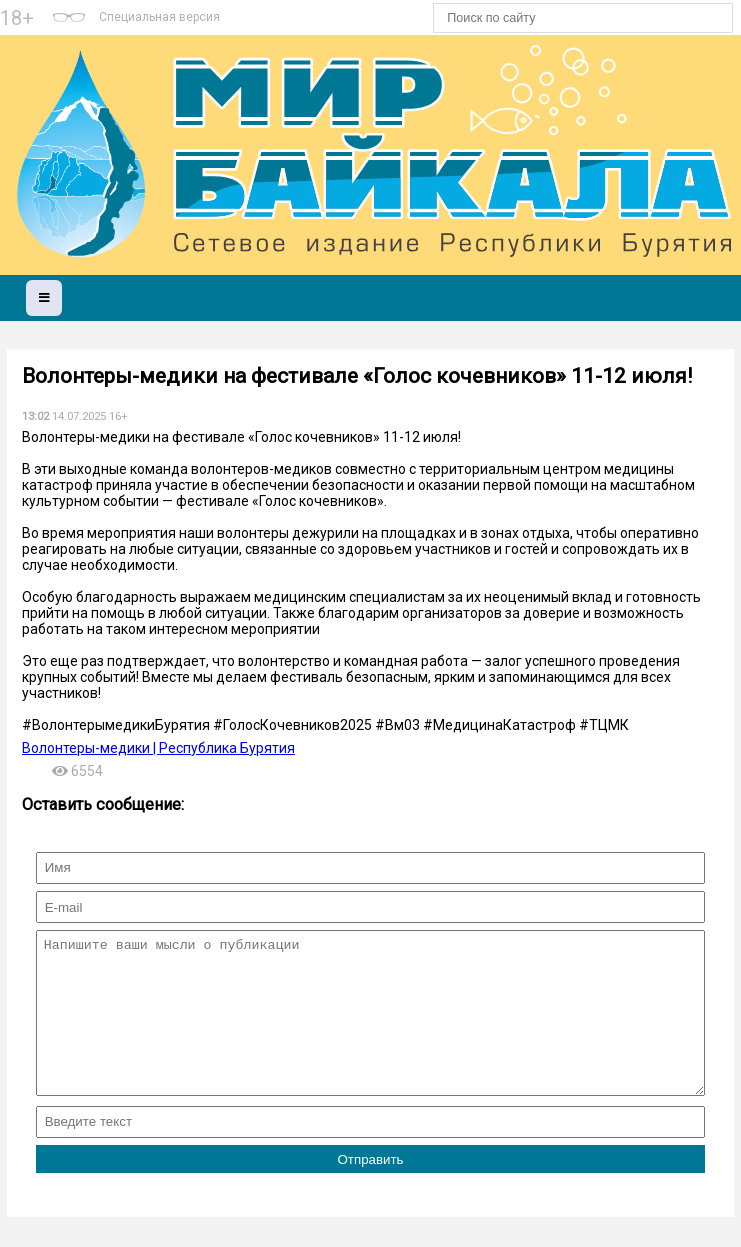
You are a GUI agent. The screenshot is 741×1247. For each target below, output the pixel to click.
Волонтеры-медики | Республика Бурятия (158, 748)
